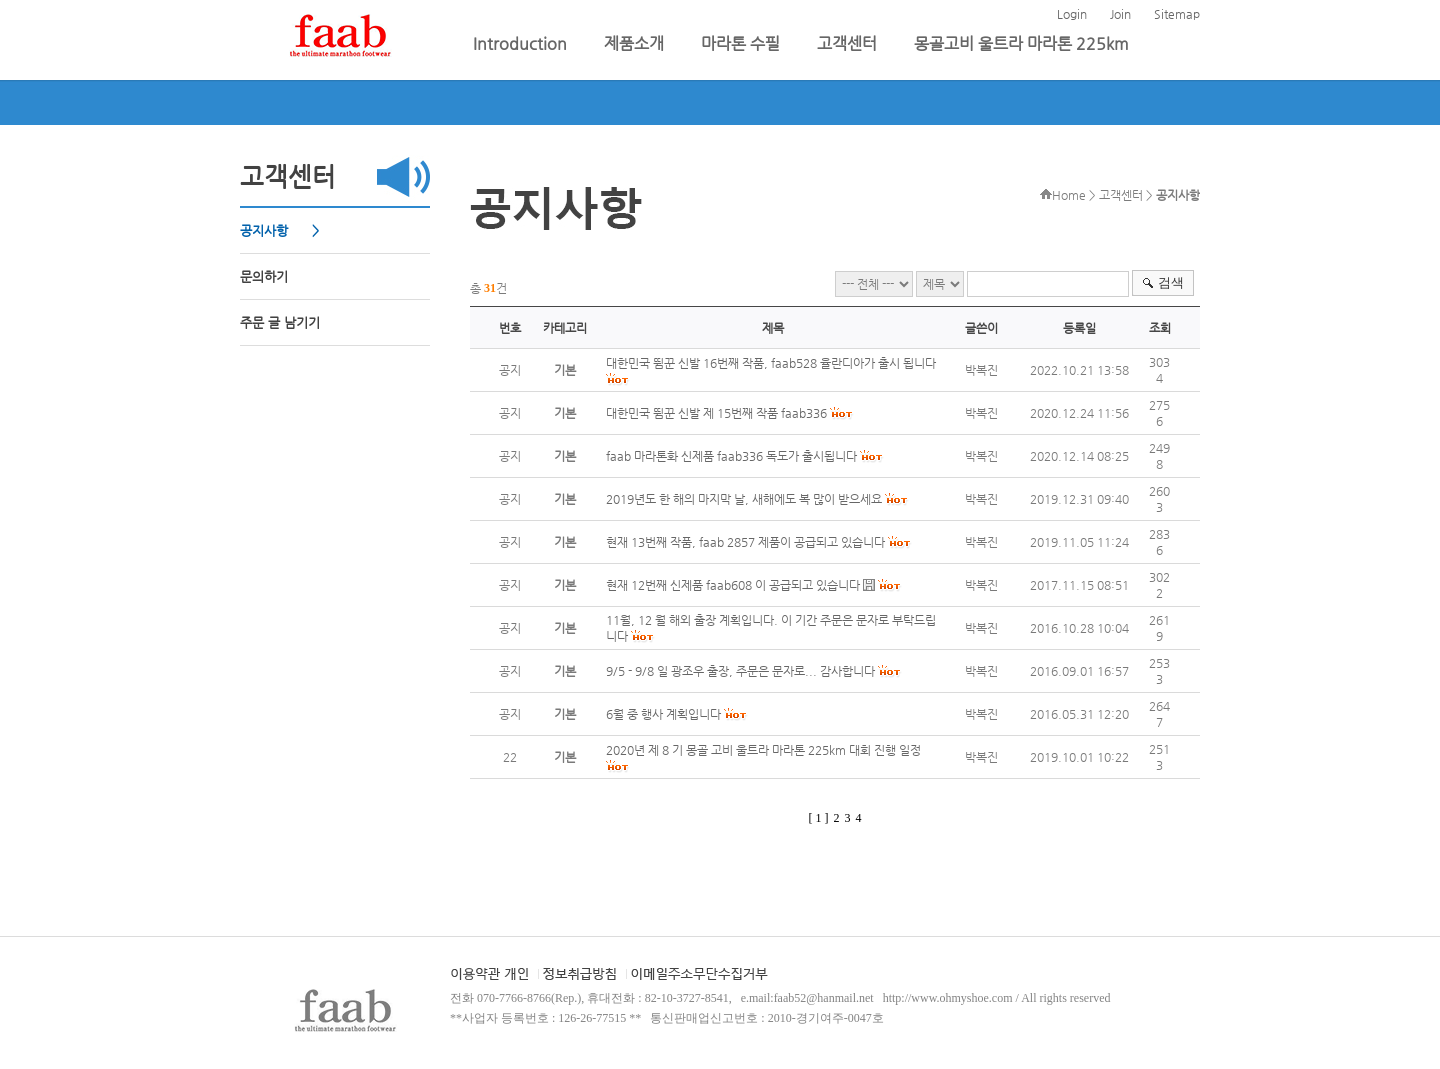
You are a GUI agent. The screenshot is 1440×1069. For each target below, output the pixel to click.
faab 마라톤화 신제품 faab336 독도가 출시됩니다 (731, 456)
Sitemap (1177, 14)
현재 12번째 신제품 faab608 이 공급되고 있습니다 (733, 585)
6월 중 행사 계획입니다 (663, 714)
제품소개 (636, 43)
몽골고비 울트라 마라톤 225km (1021, 43)
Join (1120, 14)
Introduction (522, 43)
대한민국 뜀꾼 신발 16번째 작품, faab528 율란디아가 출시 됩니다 (771, 363)
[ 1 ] (819, 818)
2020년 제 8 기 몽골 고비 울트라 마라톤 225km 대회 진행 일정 (763, 750)
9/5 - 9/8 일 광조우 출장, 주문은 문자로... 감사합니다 (740, 671)
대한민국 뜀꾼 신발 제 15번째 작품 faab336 (716, 413)
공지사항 (266, 230)
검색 (1171, 282)
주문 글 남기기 (280, 322)
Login (1072, 14)
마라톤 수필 (742, 43)
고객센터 (849, 43)
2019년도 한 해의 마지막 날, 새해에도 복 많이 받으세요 (744, 499)
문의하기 (264, 276)
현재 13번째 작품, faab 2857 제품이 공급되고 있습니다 (745, 542)
